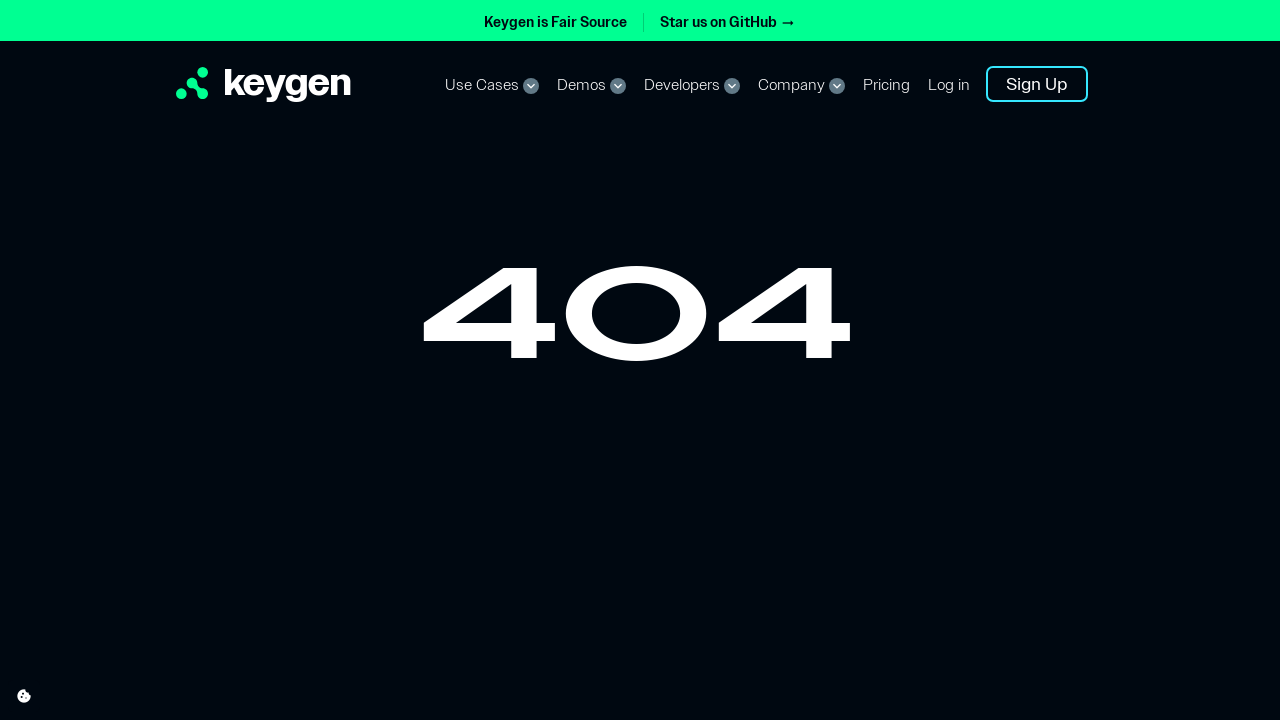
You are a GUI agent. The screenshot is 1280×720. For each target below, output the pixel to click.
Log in (949, 85)
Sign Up (1037, 83)
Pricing (886, 85)
